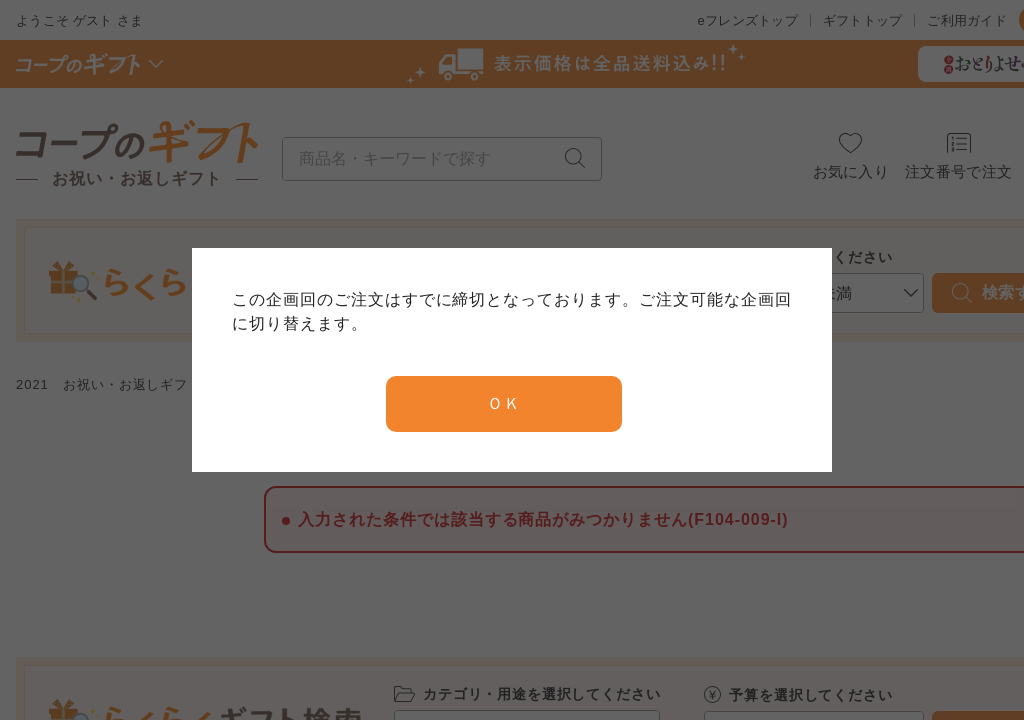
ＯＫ (504, 403)
